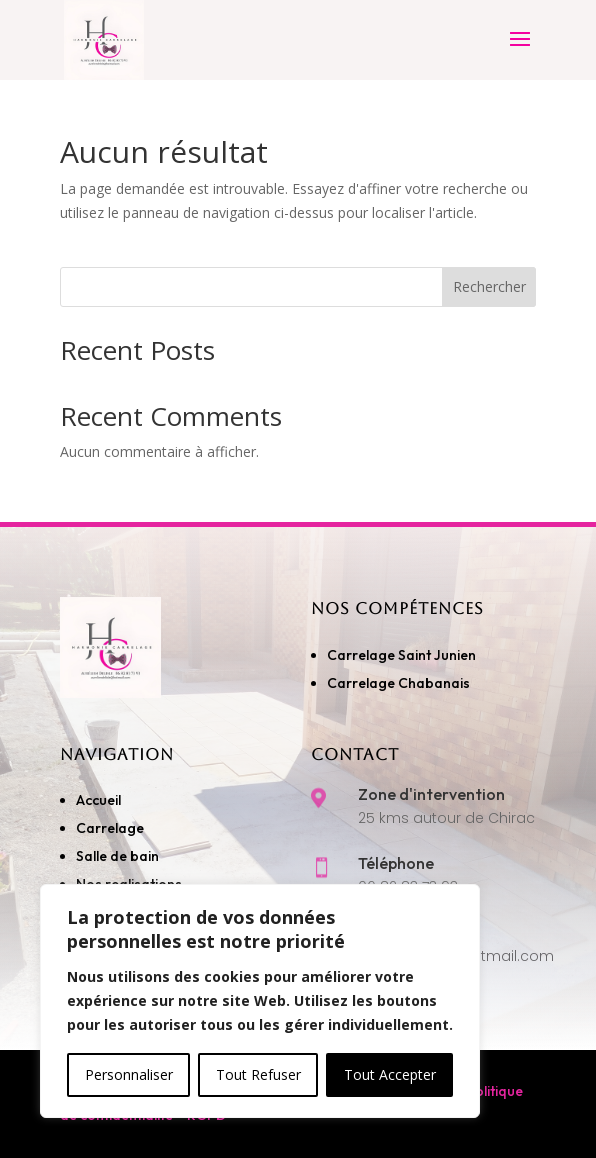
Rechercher (489, 286)
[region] (260, 1001)
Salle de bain (117, 856)
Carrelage (110, 828)
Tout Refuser (258, 1074)
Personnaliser (129, 1074)
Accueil (98, 800)
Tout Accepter (390, 1074)
